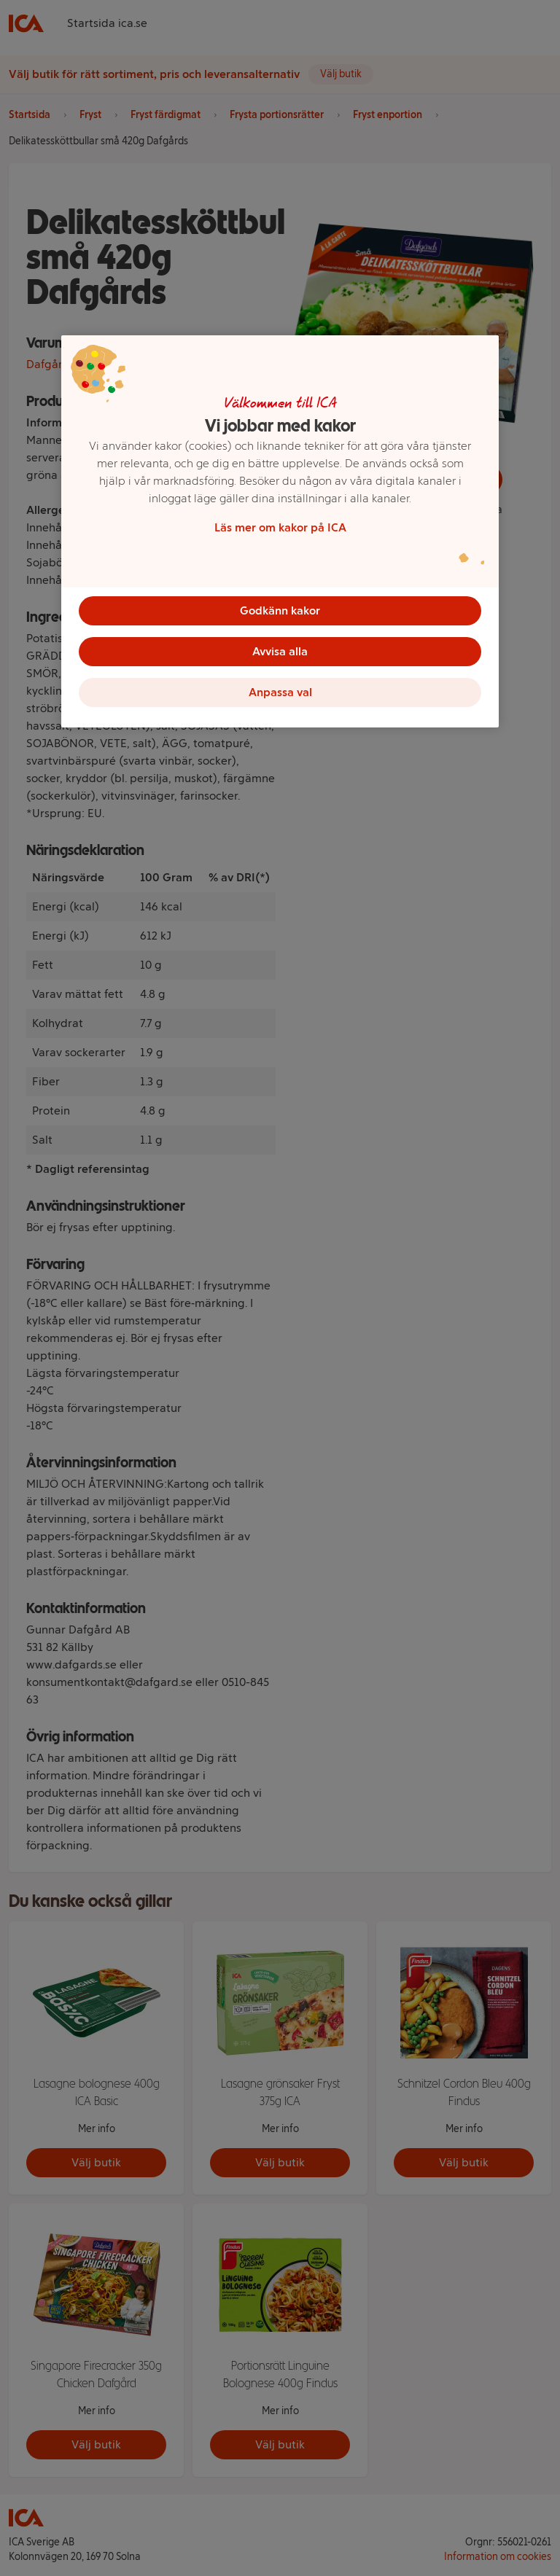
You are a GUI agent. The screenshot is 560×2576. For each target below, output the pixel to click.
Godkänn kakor (280, 610)
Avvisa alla (280, 651)
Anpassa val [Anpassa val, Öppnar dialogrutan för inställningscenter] (280, 692)
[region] (280, 531)
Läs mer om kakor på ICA (280, 527)
